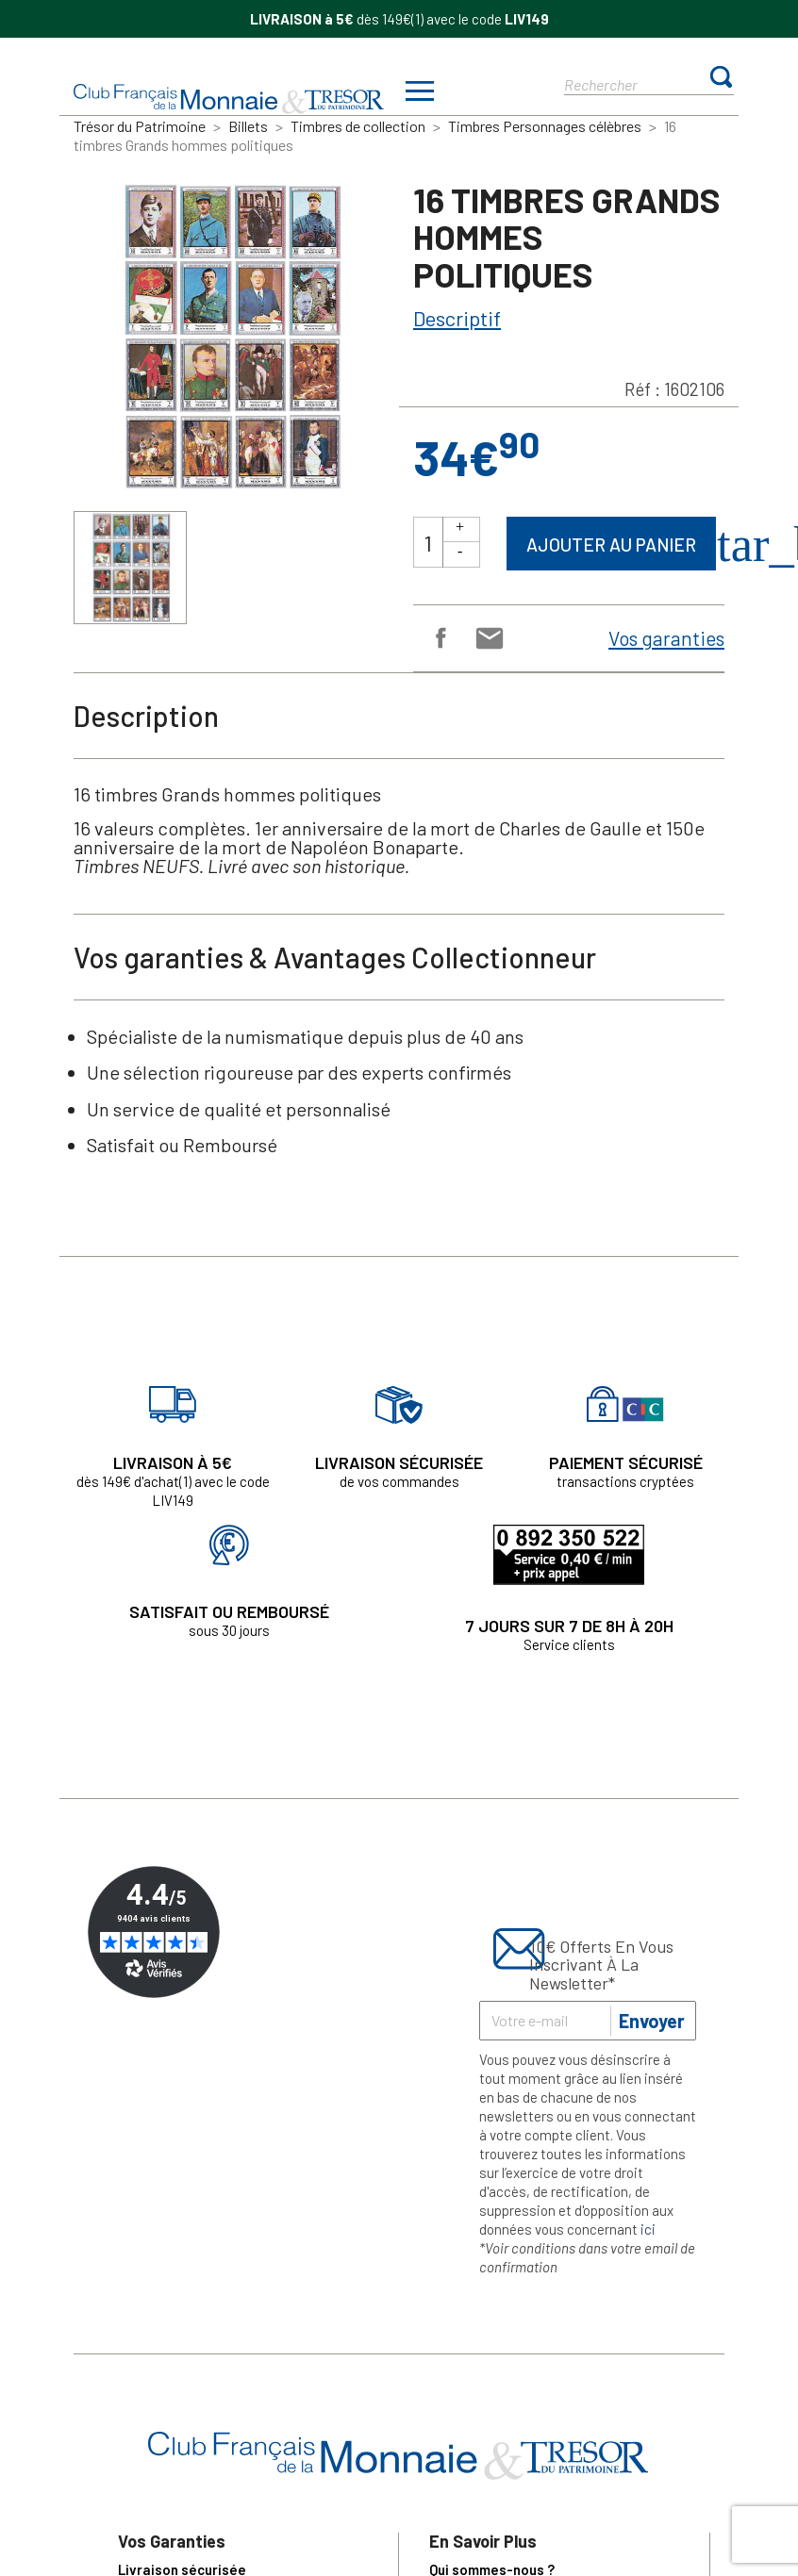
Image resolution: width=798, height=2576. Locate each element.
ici (648, 2229)
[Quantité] (428, 543)
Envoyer (652, 2020)
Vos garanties (666, 638)
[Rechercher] (632, 83)
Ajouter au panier (611, 544)
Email (488, 636)
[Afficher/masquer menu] (420, 93)
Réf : (642, 389)
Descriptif (457, 317)
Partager (439, 636)
